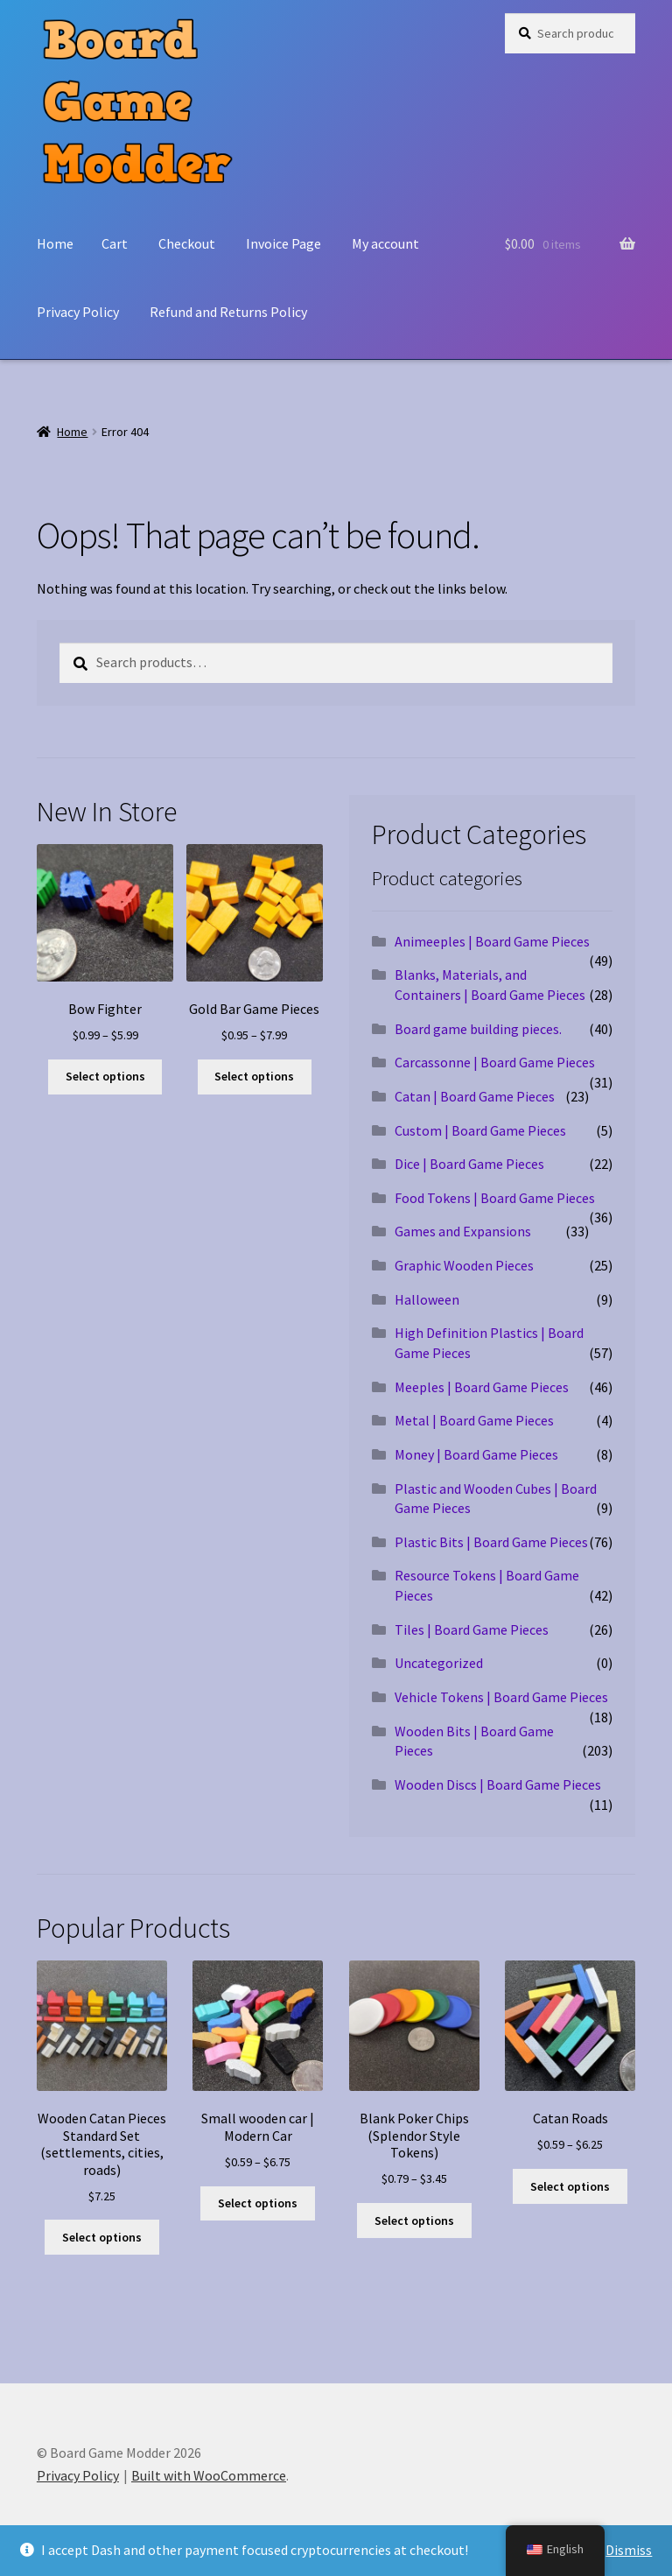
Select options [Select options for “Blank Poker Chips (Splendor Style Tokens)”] (414, 2220)
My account (385, 243)
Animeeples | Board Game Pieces (492, 941)
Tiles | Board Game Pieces (472, 1629)
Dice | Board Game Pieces (469, 1163)
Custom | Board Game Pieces (480, 1130)
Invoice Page (283, 243)
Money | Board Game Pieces (476, 1454)
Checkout (186, 243)
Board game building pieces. (478, 1029)
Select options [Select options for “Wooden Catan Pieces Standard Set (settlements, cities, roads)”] (102, 2237)
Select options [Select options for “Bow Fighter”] (105, 1076)
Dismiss (629, 2549)
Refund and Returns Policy (228, 311)
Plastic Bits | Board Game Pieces (491, 1542)
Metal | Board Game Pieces (474, 1420)
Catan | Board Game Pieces (475, 1096)
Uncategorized (439, 1663)
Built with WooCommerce (208, 2475)
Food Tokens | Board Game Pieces (495, 1198)
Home (55, 243)
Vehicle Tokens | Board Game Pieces (501, 1697)
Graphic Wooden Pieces (464, 1265)
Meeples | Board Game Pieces (482, 1387)
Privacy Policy (78, 311)
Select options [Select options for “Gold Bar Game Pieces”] (254, 1076)
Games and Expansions (463, 1231)
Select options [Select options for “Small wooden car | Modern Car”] (258, 2203)
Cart (115, 243)
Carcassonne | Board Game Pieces (495, 1062)
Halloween (427, 1299)
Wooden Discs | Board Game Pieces (498, 1784)
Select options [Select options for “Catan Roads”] (570, 2186)
